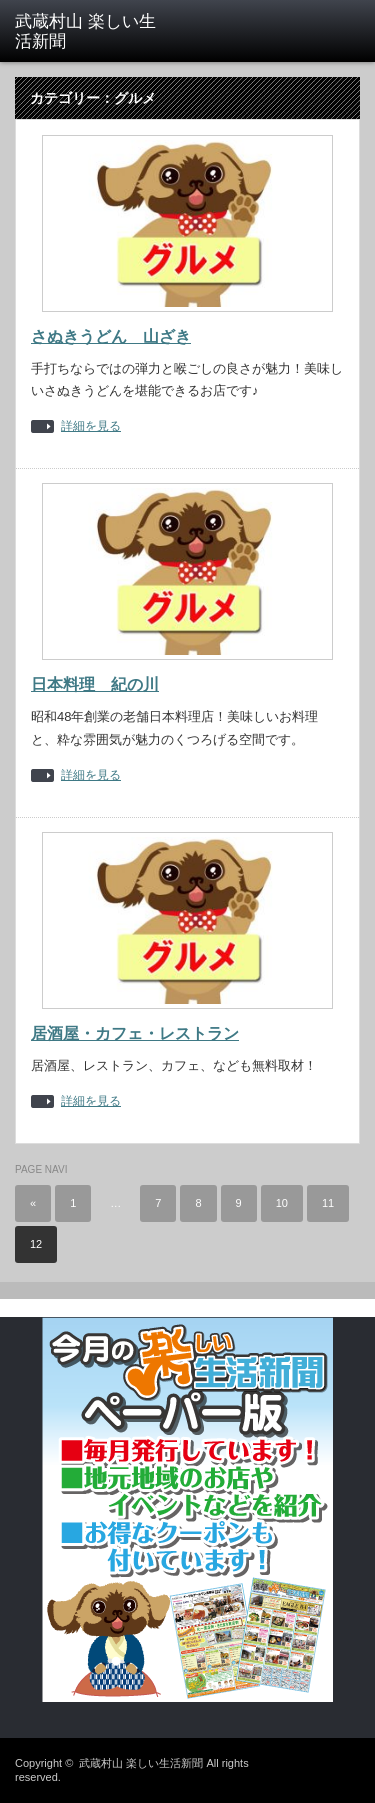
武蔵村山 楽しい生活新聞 (141, 1763)
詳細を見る (91, 426)
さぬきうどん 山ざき (111, 336)
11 (328, 1203)
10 (282, 1203)
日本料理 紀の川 (95, 684)
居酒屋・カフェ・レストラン (135, 1033)
